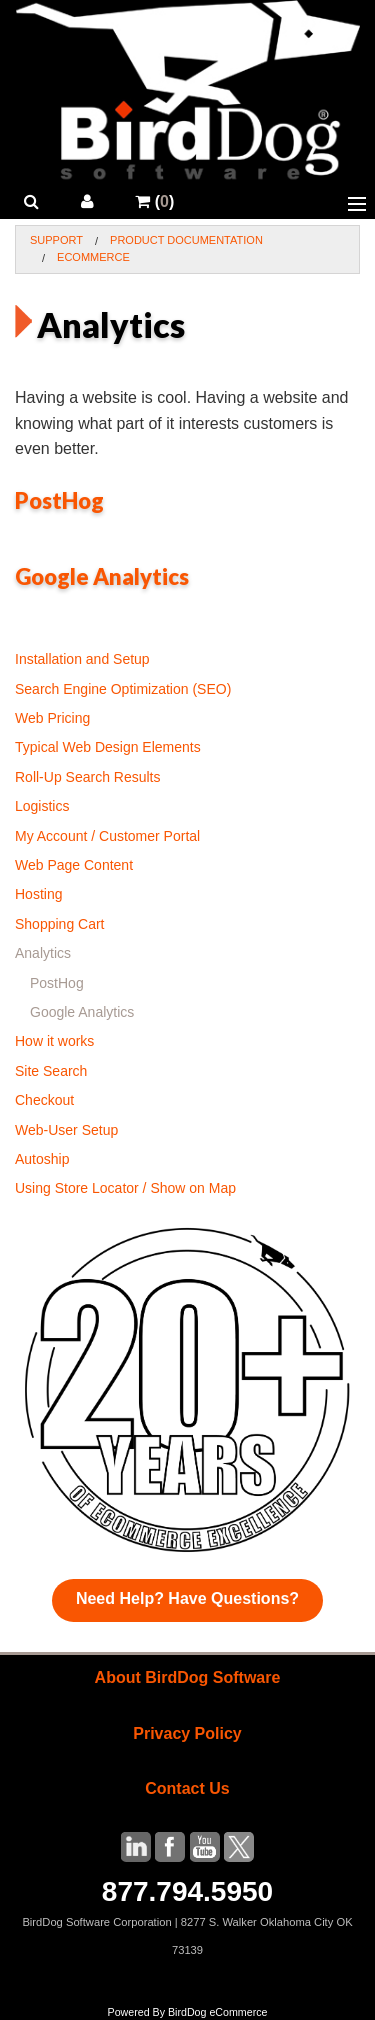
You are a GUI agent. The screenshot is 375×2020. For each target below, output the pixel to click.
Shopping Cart (60, 924)
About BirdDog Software (188, 1677)
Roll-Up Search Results (88, 777)
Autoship (42, 1159)
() (154, 201)
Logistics (42, 806)
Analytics (43, 953)
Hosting (38, 894)
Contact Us (187, 1788)
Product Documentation (186, 240)
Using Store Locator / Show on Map (125, 1188)
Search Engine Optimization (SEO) (123, 689)
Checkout (44, 1100)
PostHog (59, 500)
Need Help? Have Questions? (187, 1598)
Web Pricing (52, 718)
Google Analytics (102, 576)
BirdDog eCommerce (218, 2012)
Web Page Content (74, 865)
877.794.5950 (187, 1891)
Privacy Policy (187, 1733)
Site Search (51, 1071)
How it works (54, 1041)
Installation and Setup (82, 659)
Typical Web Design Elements (108, 747)
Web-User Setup (66, 1130)
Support (56, 240)
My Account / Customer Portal (107, 836)
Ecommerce (93, 257)
